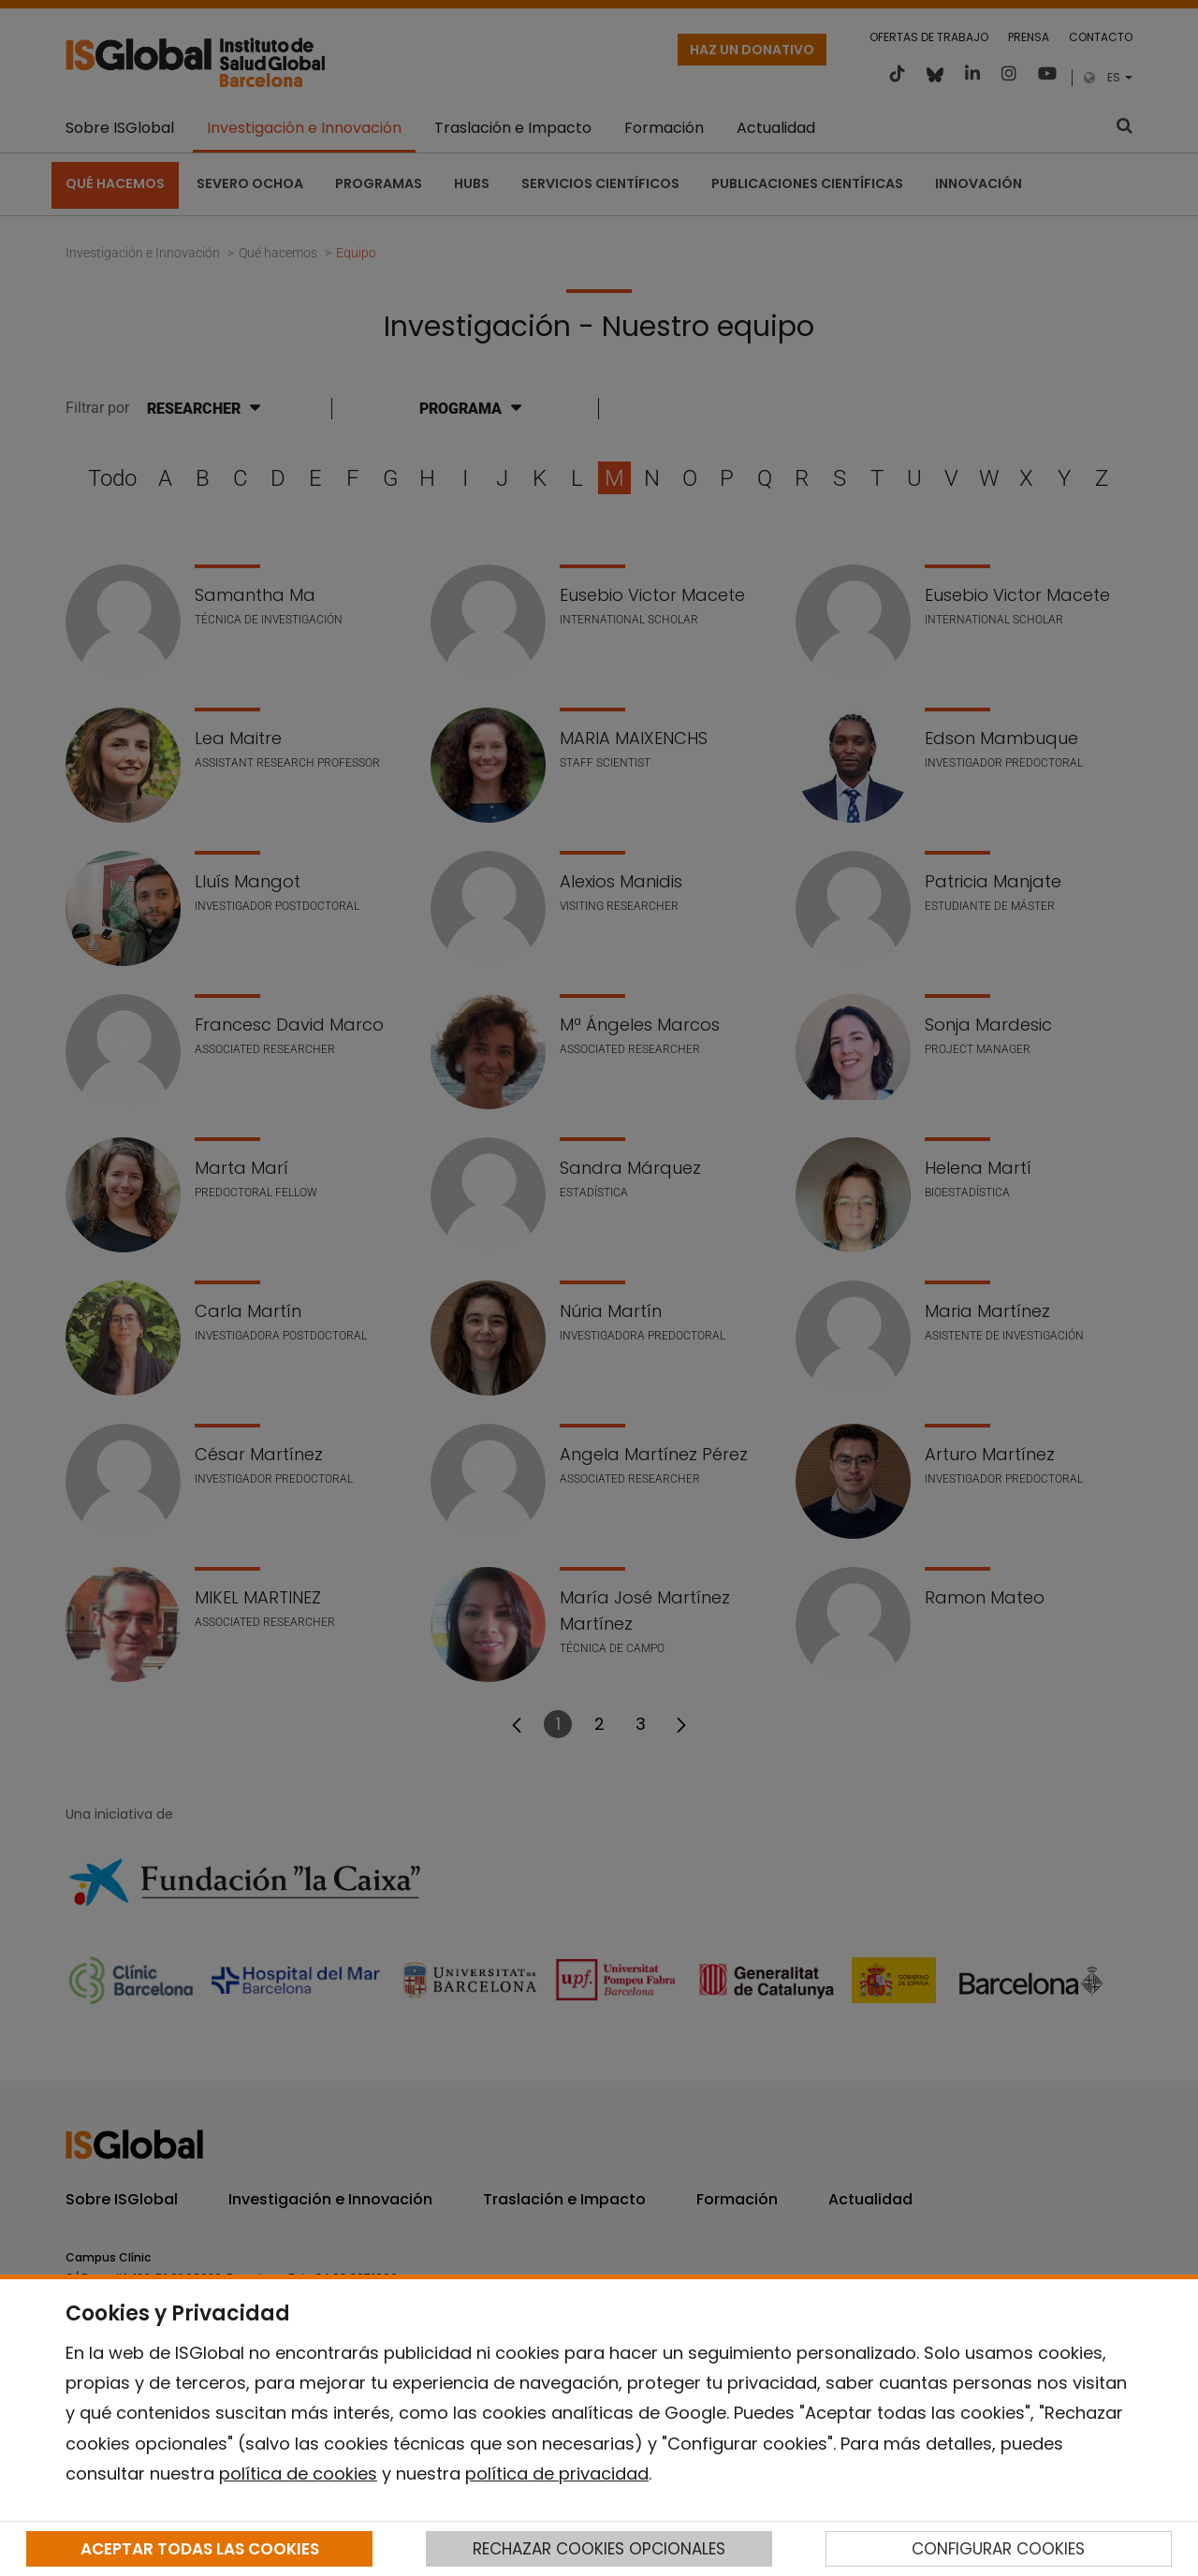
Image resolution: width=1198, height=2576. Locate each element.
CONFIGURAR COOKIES (998, 2549)
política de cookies (298, 2473)
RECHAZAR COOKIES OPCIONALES (599, 2549)
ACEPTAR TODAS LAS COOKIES (199, 2549)
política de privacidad (557, 2473)
